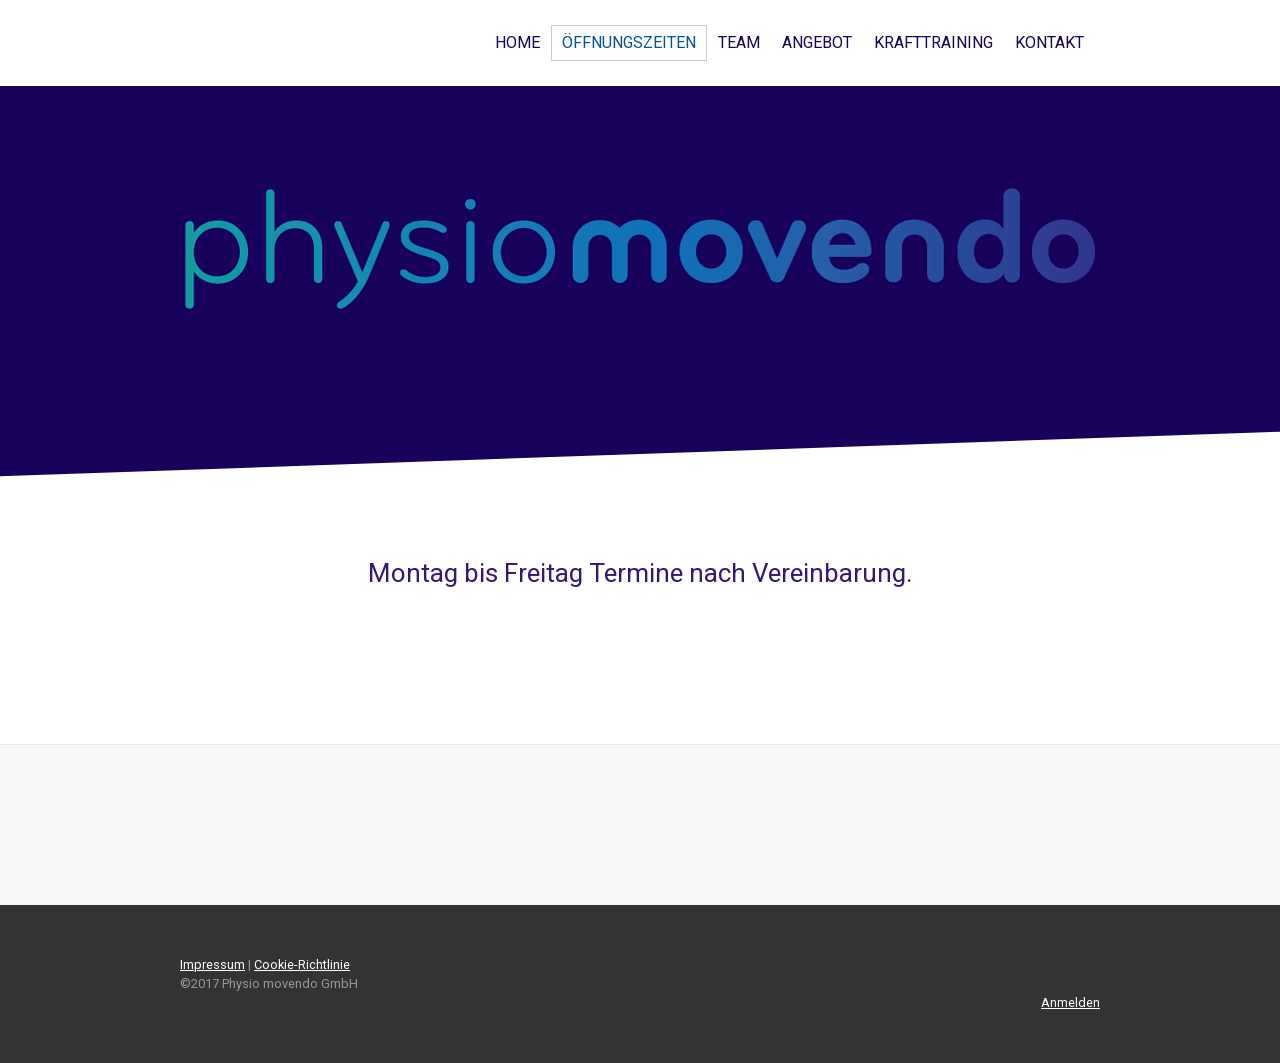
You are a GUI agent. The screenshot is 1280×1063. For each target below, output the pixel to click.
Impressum (212, 964)
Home (517, 42)
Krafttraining (933, 42)
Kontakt (1049, 42)
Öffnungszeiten (629, 42)
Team (739, 42)
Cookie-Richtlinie (302, 964)
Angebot (817, 42)
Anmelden (1070, 1002)
